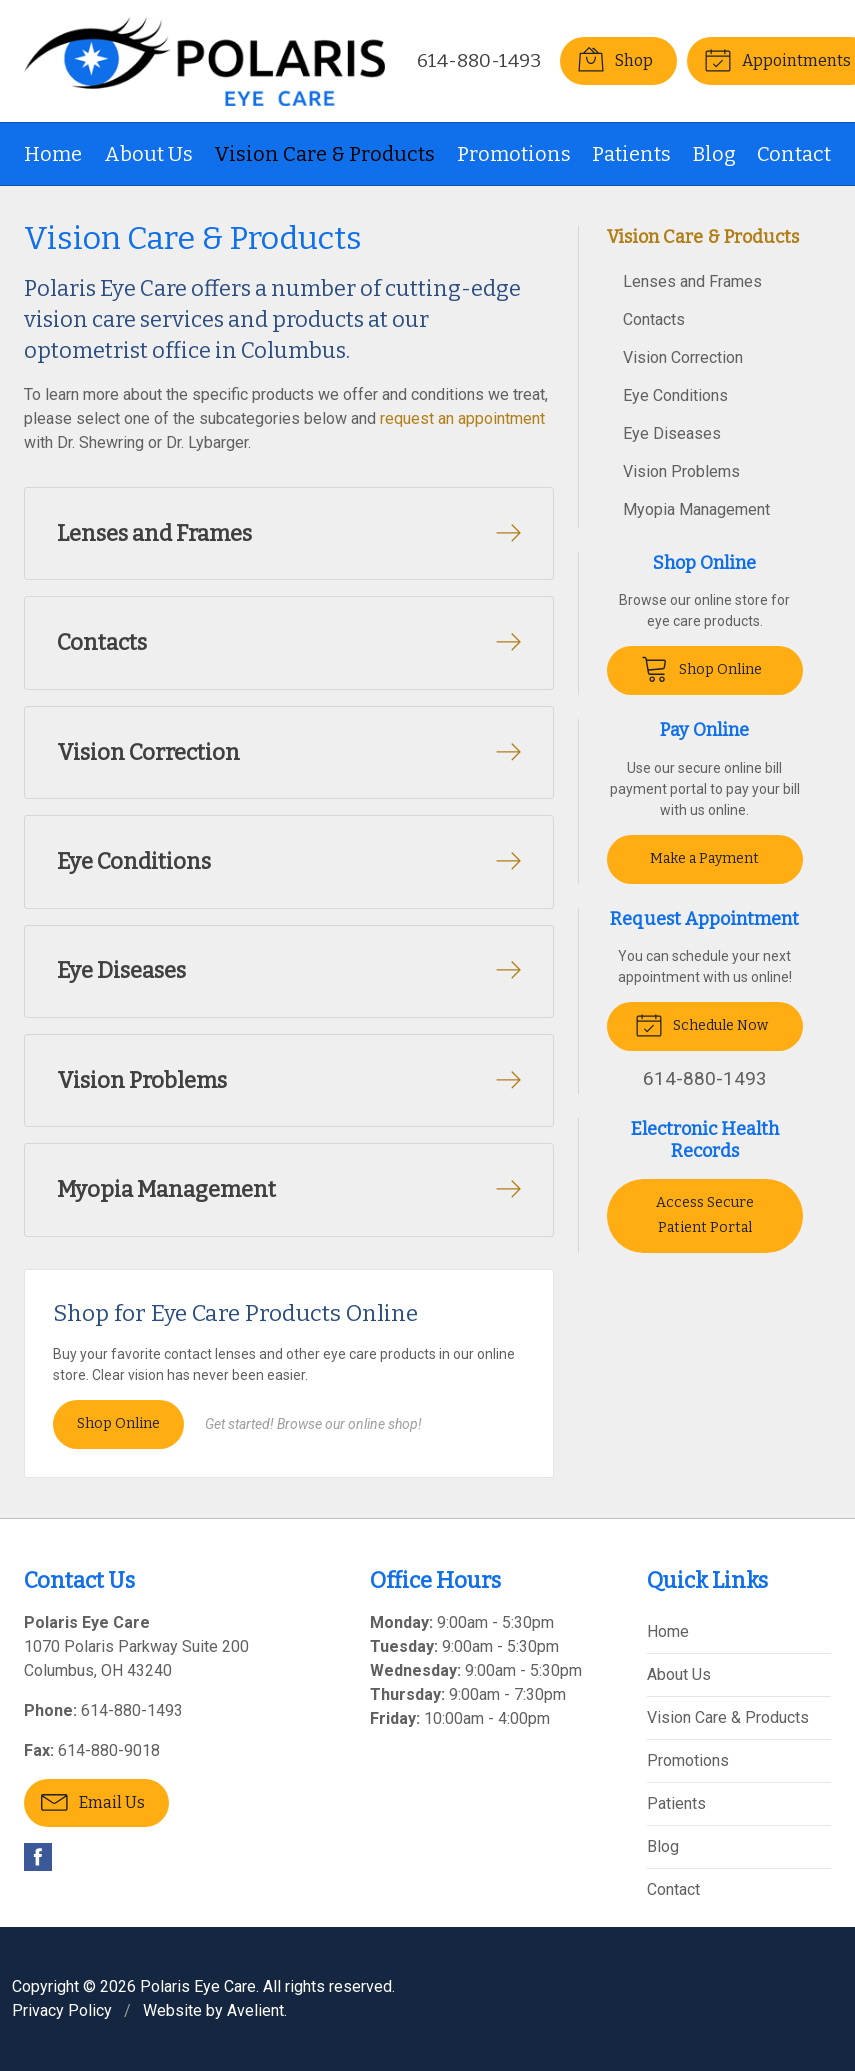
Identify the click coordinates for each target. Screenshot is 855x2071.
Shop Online (118, 1424)
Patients (631, 154)
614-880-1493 (479, 60)
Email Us (93, 1801)
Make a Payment (704, 858)
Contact (794, 154)
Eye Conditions (675, 395)
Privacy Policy (62, 2010)
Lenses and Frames (692, 281)
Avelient (255, 2010)
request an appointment (462, 418)
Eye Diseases (672, 433)
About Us (148, 154)
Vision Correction (683, 357)
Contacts (654, 319)
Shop (615, 59)
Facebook (38, 1857)
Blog (714, 154)
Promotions (514, 154)
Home (53, 154)
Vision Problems (681, 471)
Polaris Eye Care (198, 1986)
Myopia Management (696, 509)
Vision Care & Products (324, 154)
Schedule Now (701, 1024)
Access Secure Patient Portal (705, 1215)
